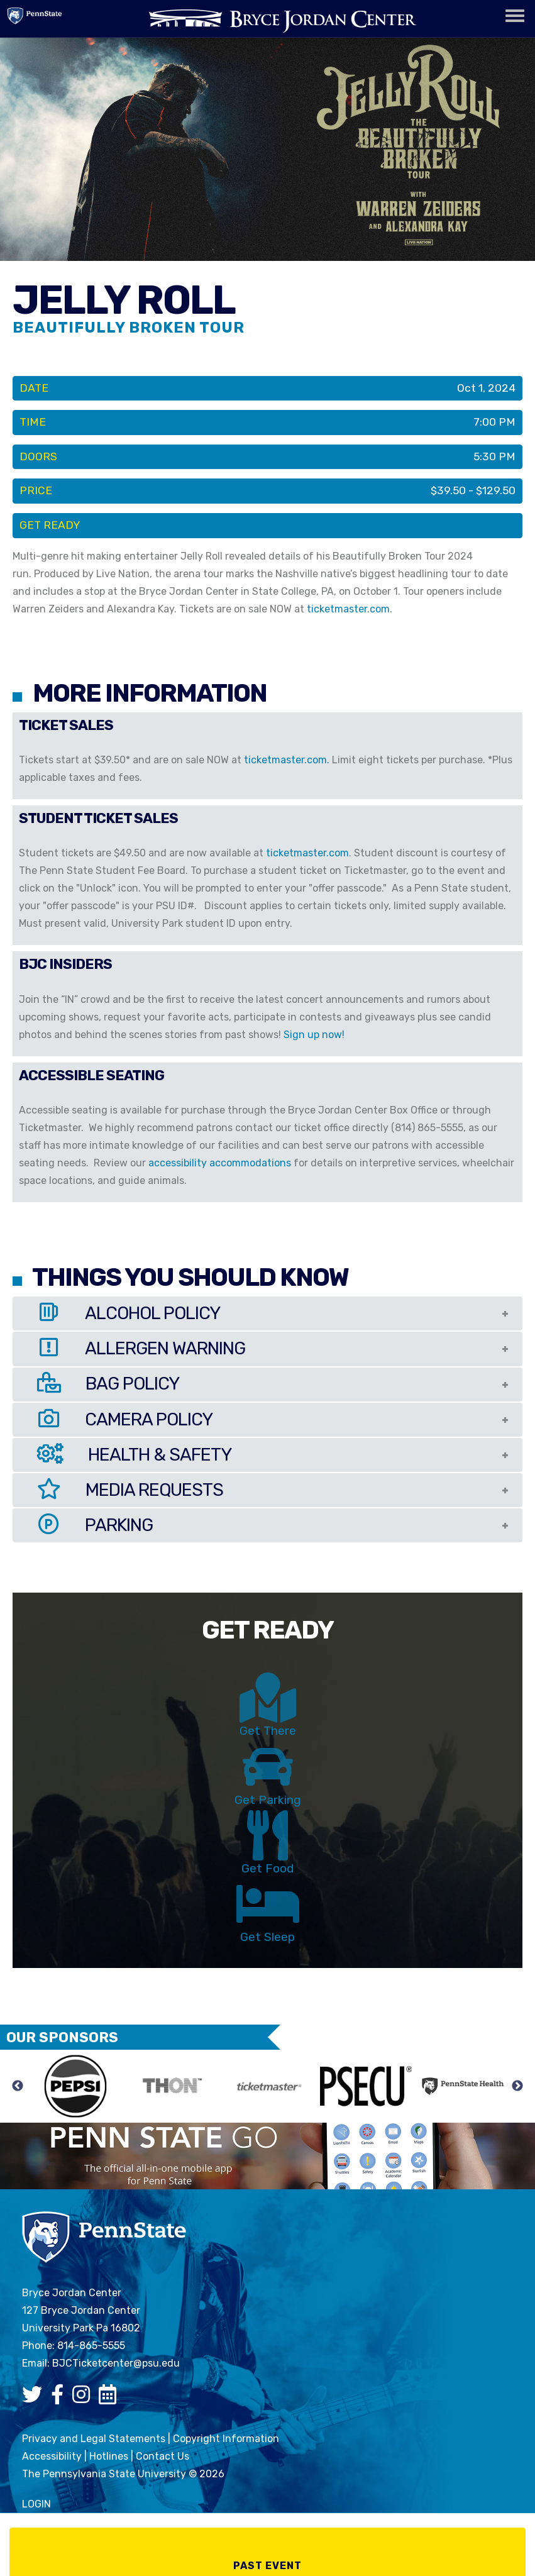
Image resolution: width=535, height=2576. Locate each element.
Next (517, 2086)
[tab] (267, 1313)
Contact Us (162, 2456)
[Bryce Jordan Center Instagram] (84, 2398)
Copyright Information (226, 2439)
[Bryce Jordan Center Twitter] (35, 2398)
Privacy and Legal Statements (93, 2439)
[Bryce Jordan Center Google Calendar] (111, 2398)
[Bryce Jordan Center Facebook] (60, 2398)
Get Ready (49, 525)
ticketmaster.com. (351, 609)
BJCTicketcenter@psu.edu (116, 2363)
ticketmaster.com (307, 853)
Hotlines (108, 2456)
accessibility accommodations (219, 1163)
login (36, 2504)
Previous (17, 2086)
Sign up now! (314, 1035)
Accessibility (52, 2456)
